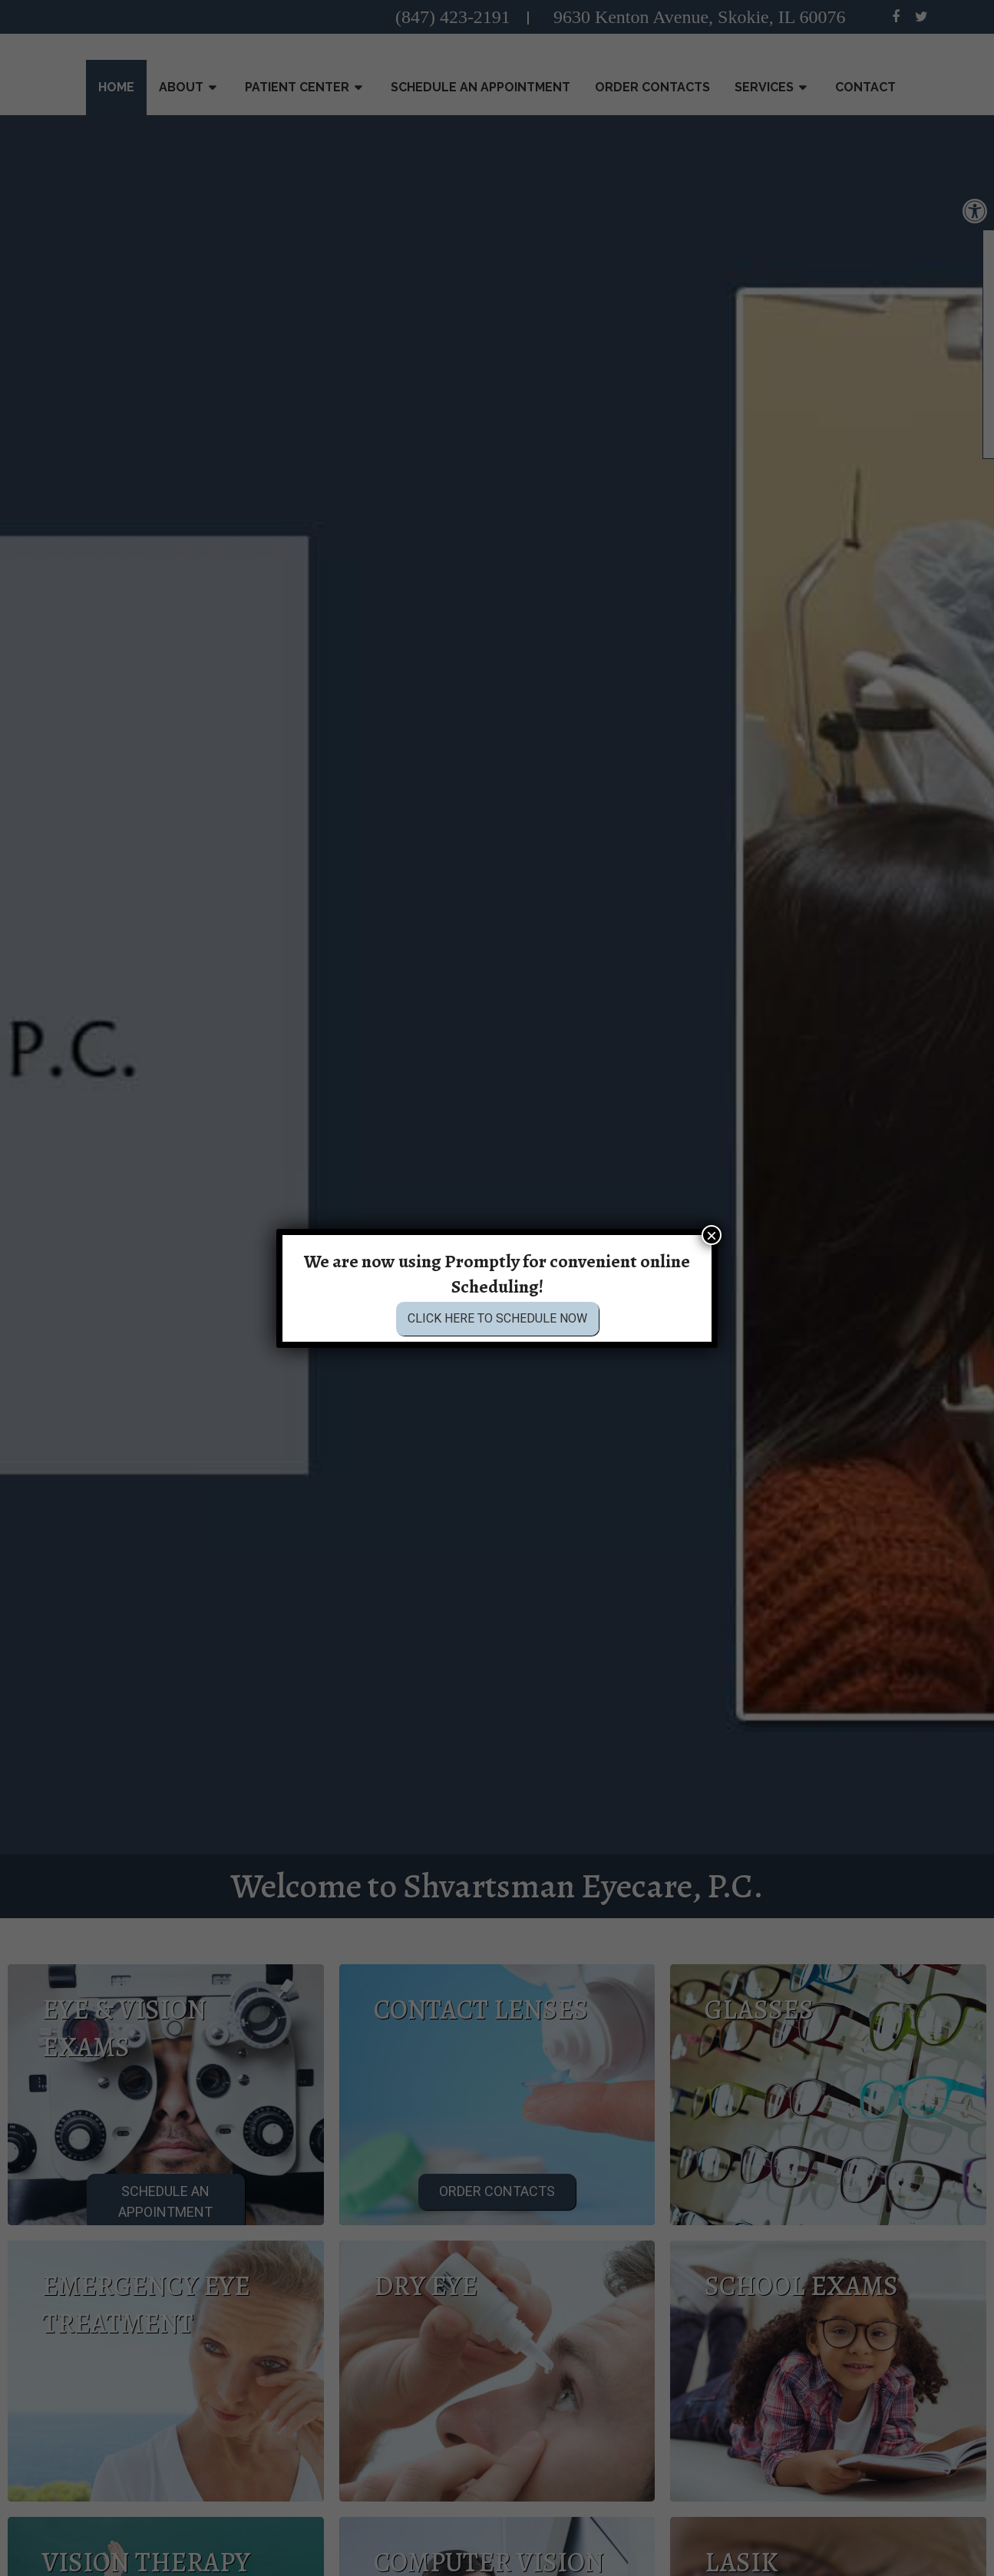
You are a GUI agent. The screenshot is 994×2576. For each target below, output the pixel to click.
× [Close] (711, 1235)
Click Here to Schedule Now (497, 1318)
